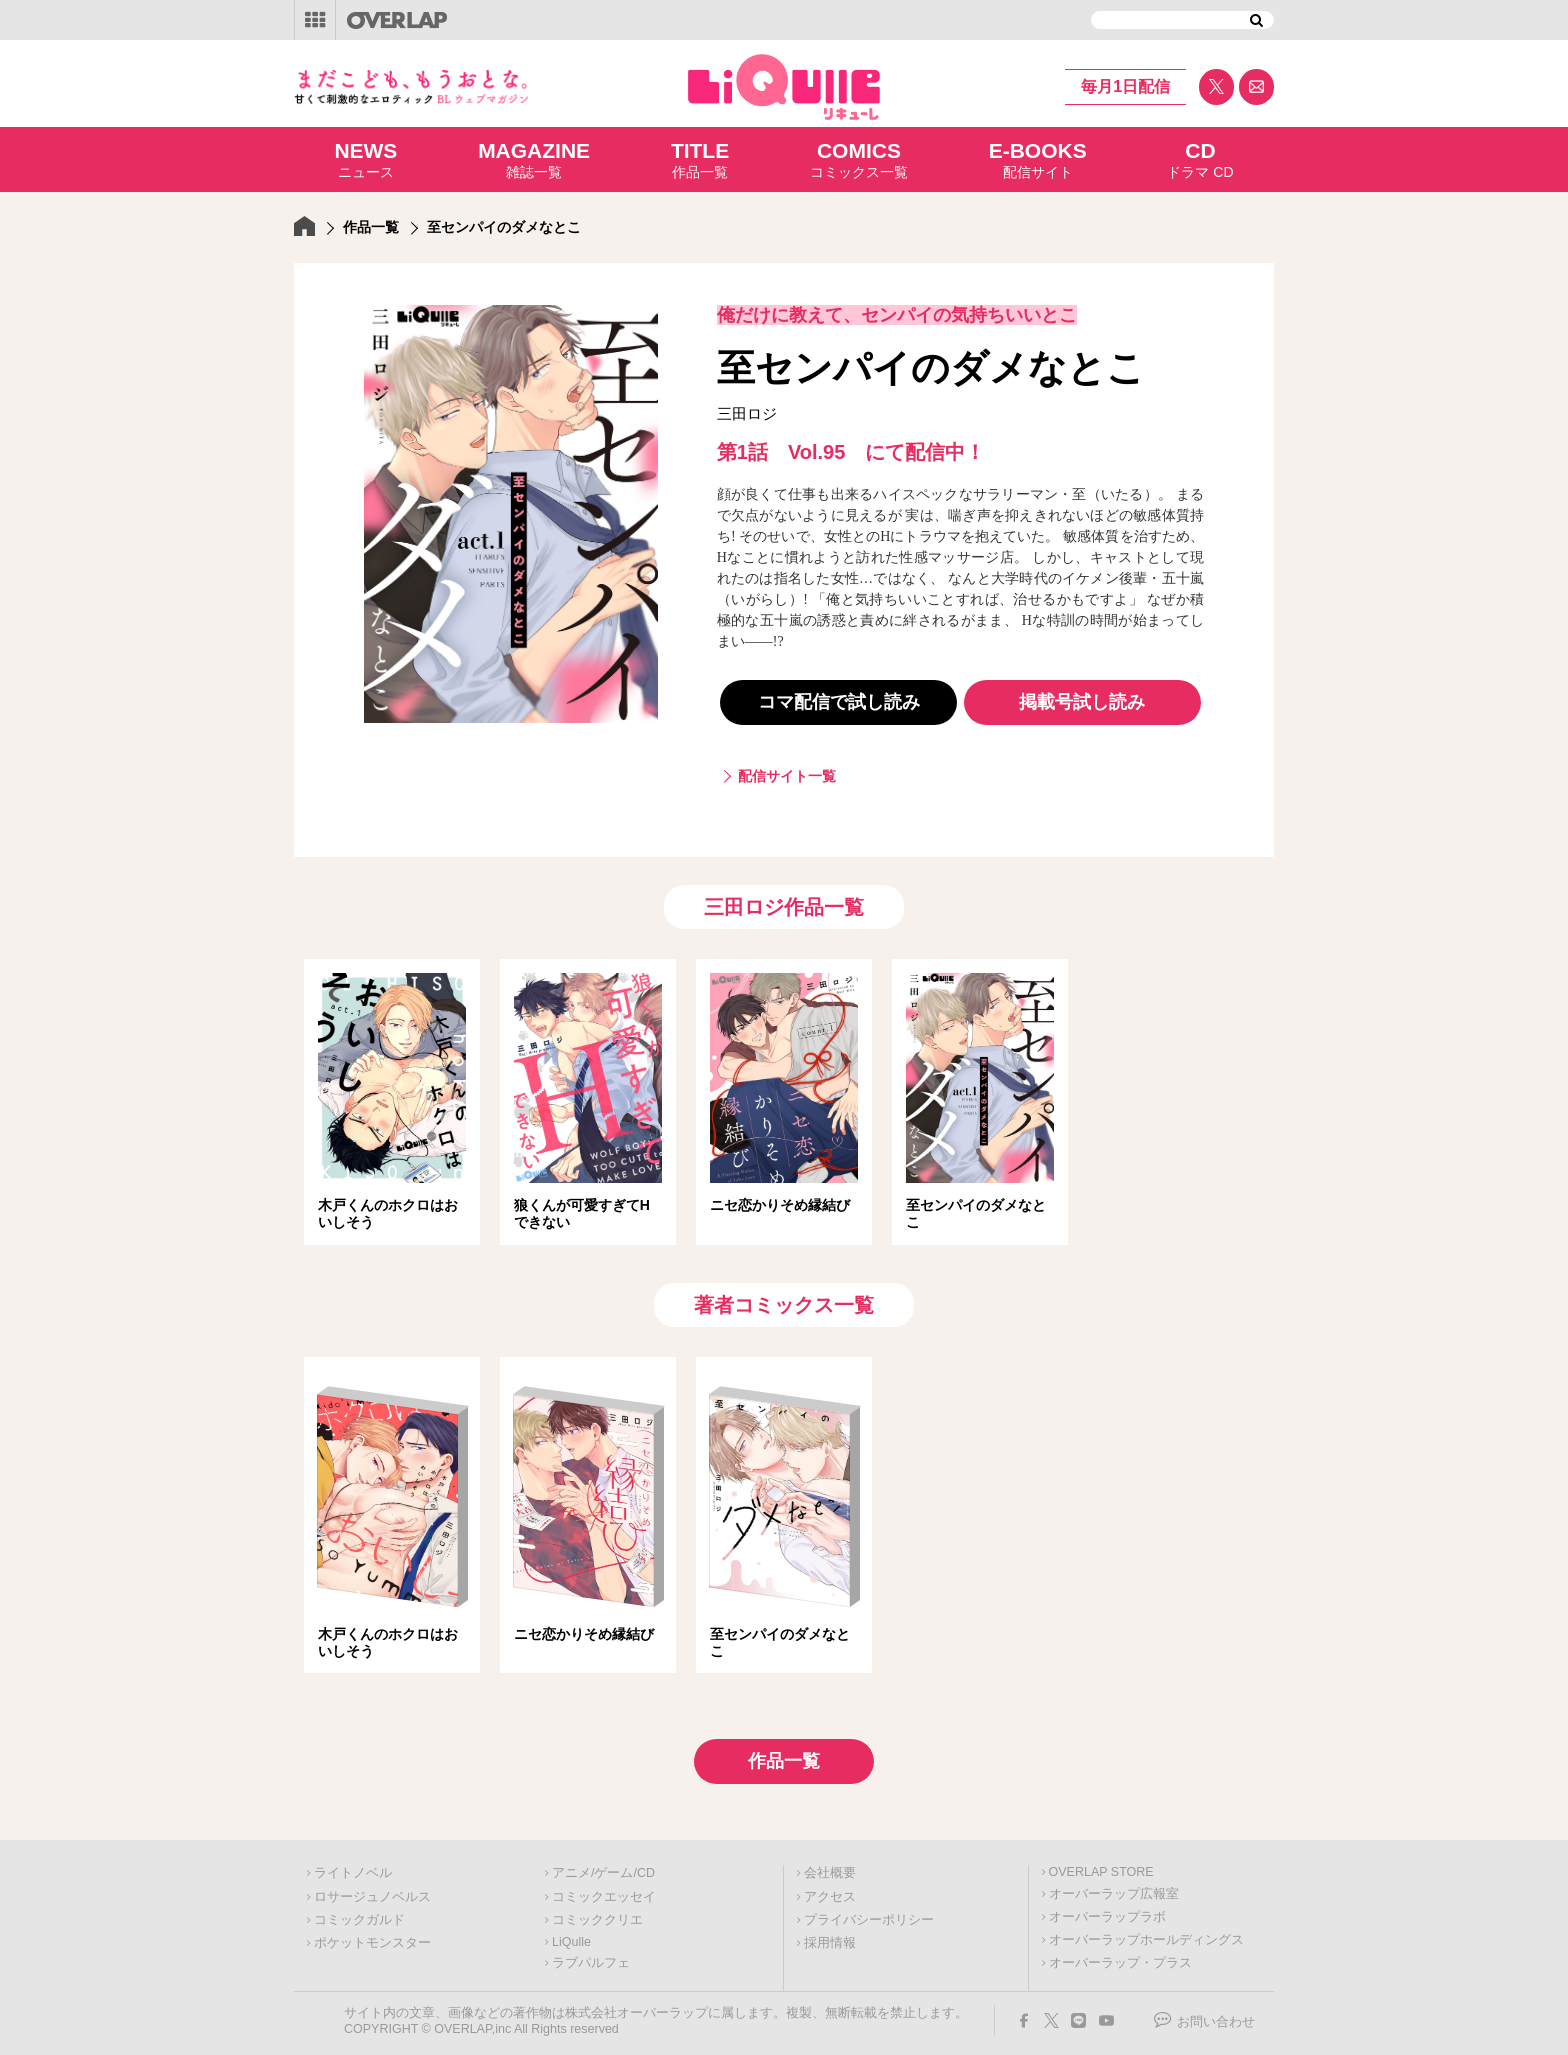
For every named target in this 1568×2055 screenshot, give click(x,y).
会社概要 (830, 1867)
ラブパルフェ (591, 1957)
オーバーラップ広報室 (1114, 1888)
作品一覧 (700, 159)
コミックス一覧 (859, 159)
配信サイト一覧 (787, 776)
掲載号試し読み (1082, 702)
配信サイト (1038, 159)
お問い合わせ (1216, 2016)
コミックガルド (359, 1914)
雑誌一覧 (534, 159)
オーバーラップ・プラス (1120, 1957)
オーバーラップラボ (1107, 1911)
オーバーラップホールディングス (1146, 1934)
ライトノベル (353, 1867)
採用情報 (830, 1937)
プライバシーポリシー (869, 1914)
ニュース (365, 159)
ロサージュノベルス (372, 1891)
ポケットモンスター (372, 1937)
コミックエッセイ (604, 1891)
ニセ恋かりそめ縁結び (780, 1205)
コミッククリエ (597, 1914)
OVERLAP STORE (1101, 1866)
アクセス (830, 1891)
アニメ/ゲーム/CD (603, 1867)
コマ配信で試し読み (839, 702)
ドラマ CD (1200, 159)
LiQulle (571, 1936)
